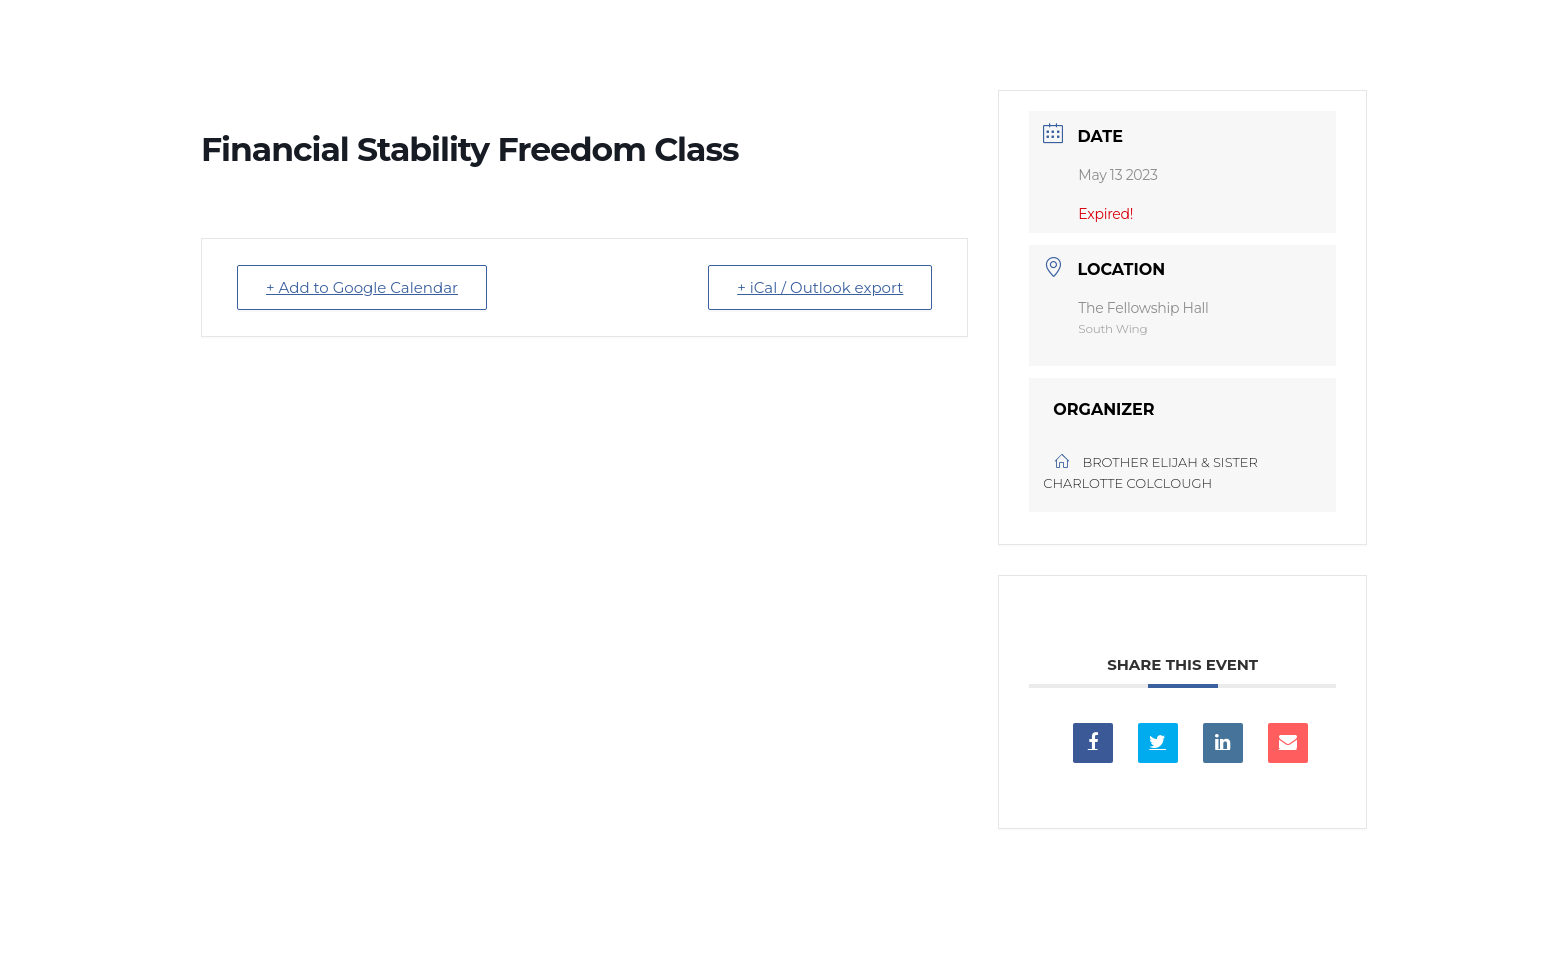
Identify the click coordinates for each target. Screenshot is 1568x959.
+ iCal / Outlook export (820, 287)
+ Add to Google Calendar (362, 287)
